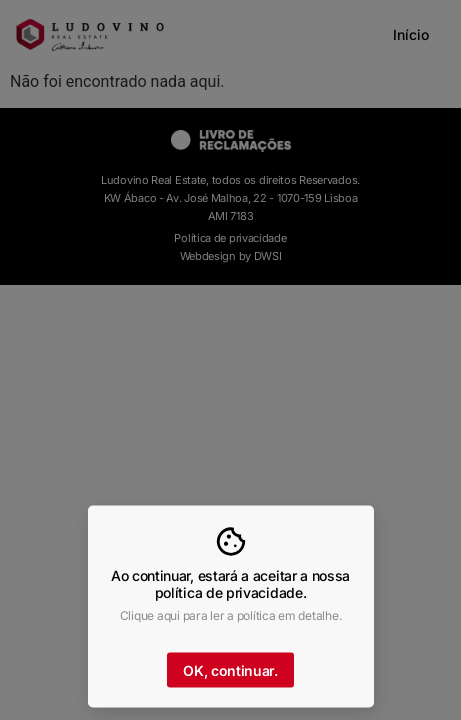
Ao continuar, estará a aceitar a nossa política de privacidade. (230, 589)
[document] (230, 360)
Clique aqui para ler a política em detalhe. (231, 619)
